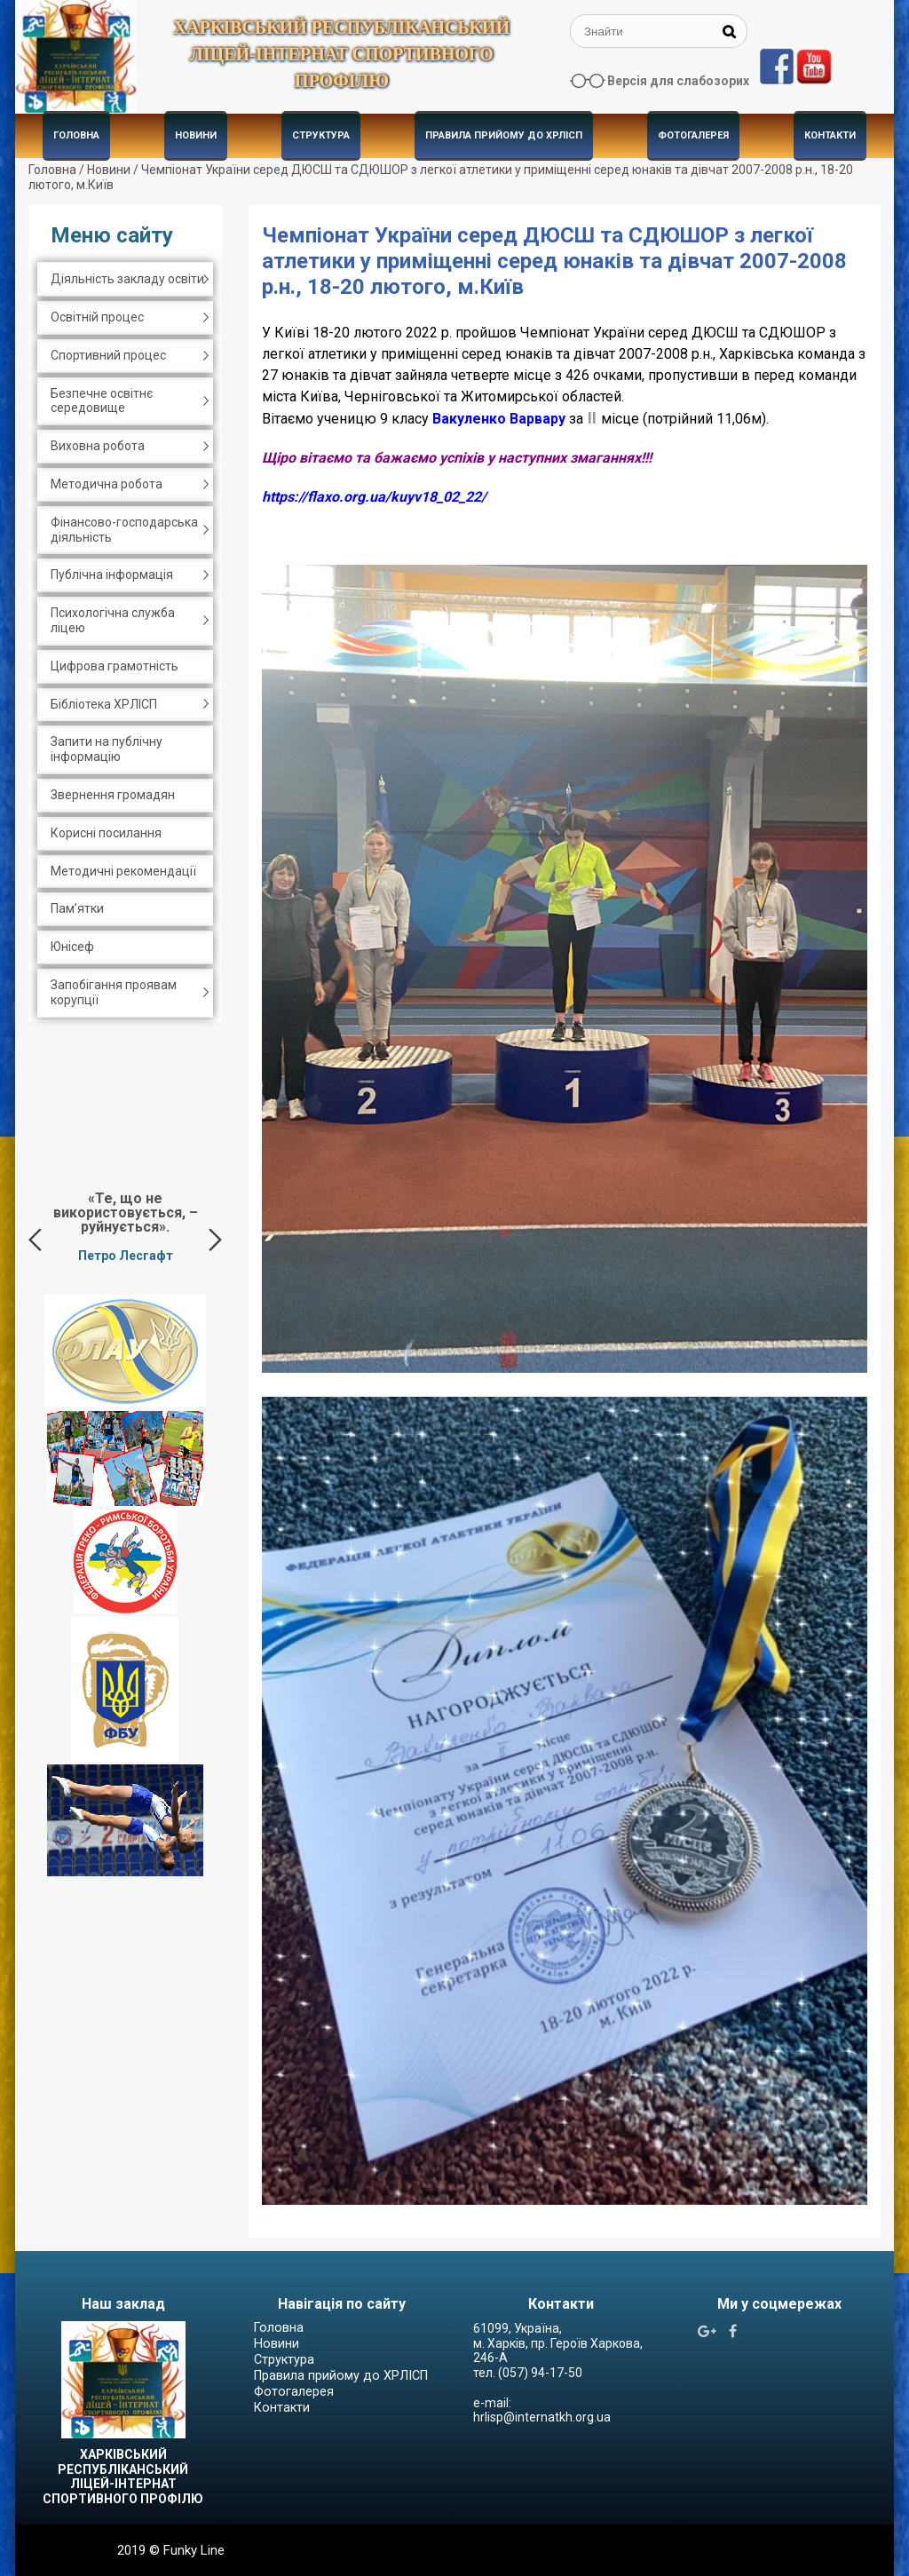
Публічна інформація (112, 574)
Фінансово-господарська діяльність (124, 529)
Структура (321, 135)
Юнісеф (72, 946)
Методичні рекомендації (123, 871)
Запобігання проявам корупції (114, 992)
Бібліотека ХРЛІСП (104, 704)
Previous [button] (35, 1239)
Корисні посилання (106, 833)
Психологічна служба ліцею (113, 620)
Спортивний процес (108, 355)
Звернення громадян (113, 795)
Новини (196, 135)
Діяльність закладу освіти (127, 279)
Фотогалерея (693, 135)
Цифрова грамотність (114, 666)
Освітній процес (97, 317)
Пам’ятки (77, 908)
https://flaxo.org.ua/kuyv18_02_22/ (374, 496)
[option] (125, 1226)
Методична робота (106, 484)
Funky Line (194, 2550)
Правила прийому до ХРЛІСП (503, 135)
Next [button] (215, 1239)
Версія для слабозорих (678, 81)
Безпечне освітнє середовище (102, 401)
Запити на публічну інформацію (106, 749)
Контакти (830, 135)
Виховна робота (98, 446)
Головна (76, 135)
